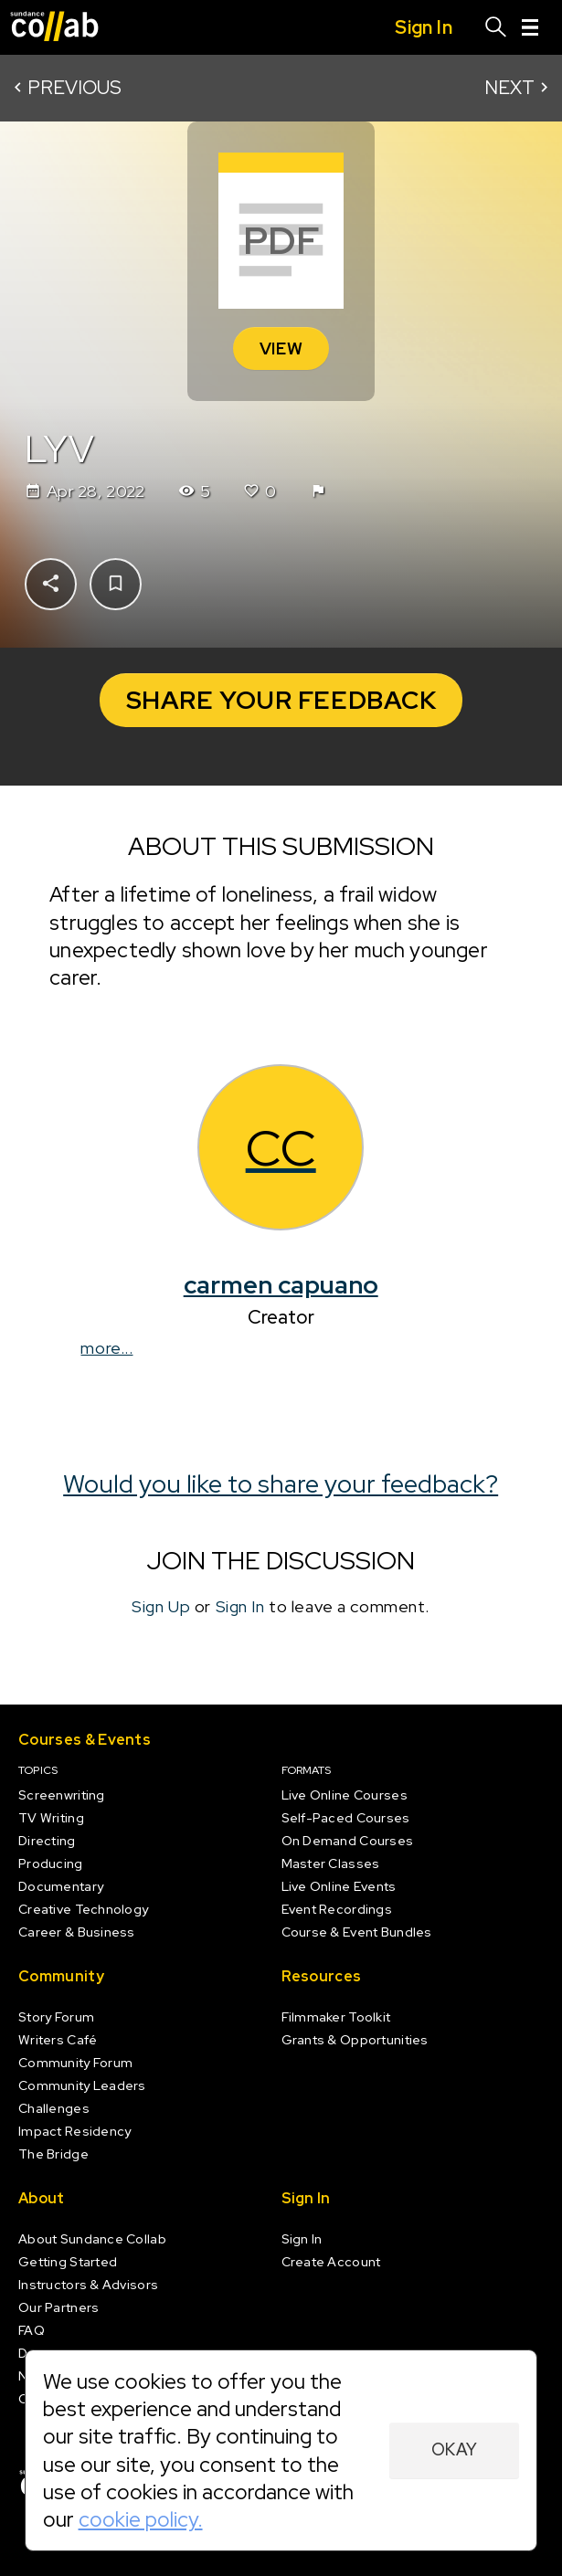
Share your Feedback (281, 699)
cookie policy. (141, 2519)
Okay (454, 2449)
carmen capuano (281, 1284)
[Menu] (530, 27)
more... (107, 1347)
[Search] (496, 27)
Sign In (240, 1606)
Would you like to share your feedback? (281, 1483)
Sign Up (162, 1606)
